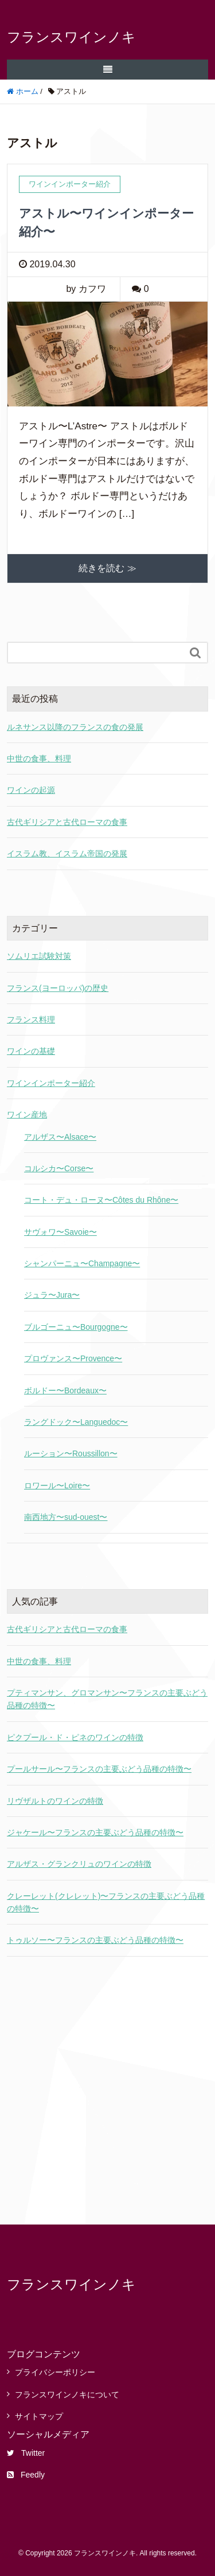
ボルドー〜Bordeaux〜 (65, 1390)
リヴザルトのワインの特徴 (55, 1800)
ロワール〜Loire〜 (57, 1485)
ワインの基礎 (31, 1051)
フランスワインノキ (71, 37)
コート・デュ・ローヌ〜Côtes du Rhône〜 (101, 1199)
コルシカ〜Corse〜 (58, 1168)
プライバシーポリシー (55, 2372)
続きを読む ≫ (107, 568)
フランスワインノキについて (67, 2394)
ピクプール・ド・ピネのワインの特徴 (75, 1737)
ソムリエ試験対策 (39, 956)
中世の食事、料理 (39, 758)
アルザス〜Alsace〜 (60, 1136)
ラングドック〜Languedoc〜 (76, 1422)
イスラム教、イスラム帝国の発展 (67, 853)
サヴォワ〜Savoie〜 (60, 1231)
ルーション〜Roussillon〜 (71, 1453)
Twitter (26, 2453)
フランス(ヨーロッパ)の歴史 (57, 988)
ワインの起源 (31, 790)
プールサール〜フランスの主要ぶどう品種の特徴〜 (99, 1768)
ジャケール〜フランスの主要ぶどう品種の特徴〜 (95, 1832)
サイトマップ (39, 2416)
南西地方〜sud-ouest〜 (65, 1517)
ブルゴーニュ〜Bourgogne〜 (76, 1327)
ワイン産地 (27, 1114)
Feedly (26, 2474)
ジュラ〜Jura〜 (52, 1294)
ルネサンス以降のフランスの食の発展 (75, 727)
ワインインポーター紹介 (51, 1083)
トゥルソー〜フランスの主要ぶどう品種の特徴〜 (95, 1940)
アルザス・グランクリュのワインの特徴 (79, 1863)
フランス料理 (31, 1019)
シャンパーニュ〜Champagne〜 (82, 1263)
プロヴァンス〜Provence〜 (73, 1358)
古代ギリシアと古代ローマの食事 (67, 822)
